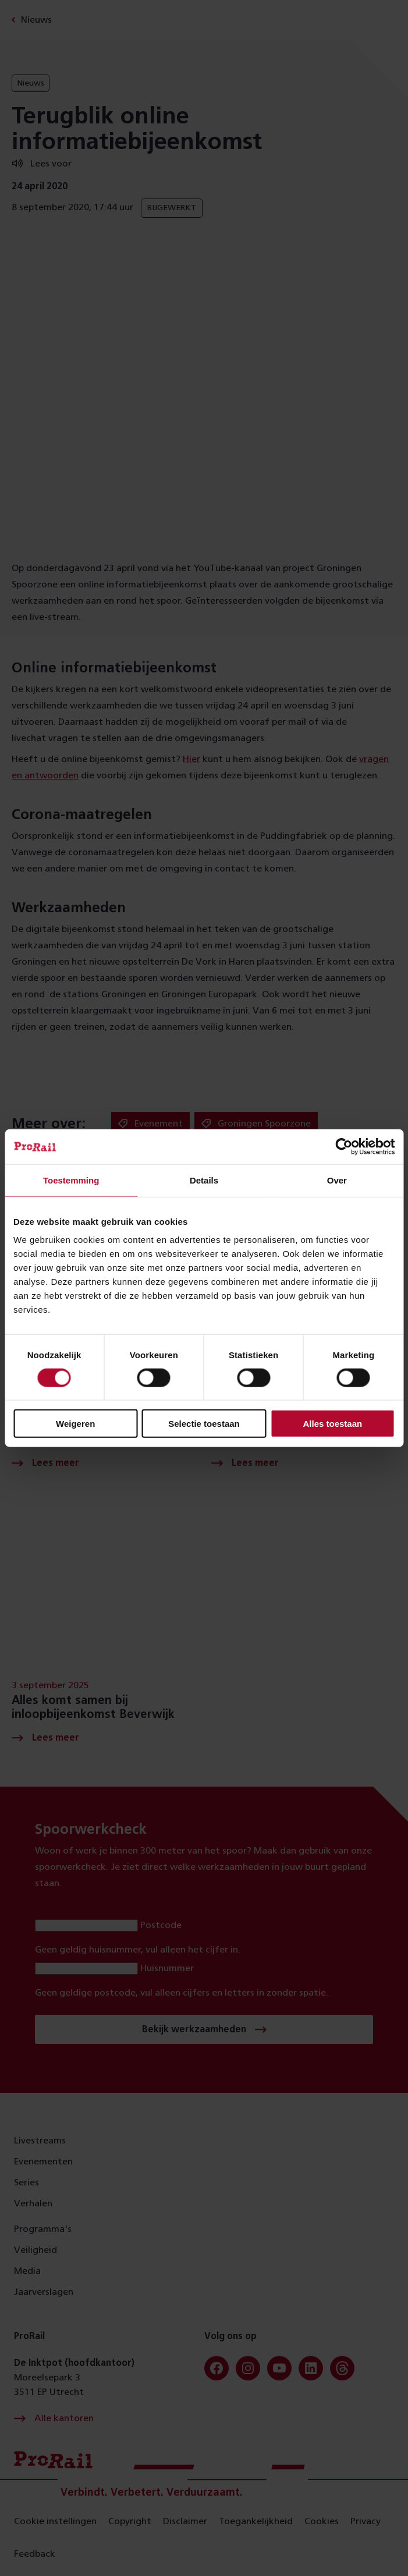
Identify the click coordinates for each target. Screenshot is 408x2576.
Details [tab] (204, 1180)
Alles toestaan (332, 1424)
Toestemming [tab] (71, 1180)
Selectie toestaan (204, 1424)
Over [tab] (337, 1180)
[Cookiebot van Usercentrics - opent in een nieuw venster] (344, 1146)
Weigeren (75, 1424)
